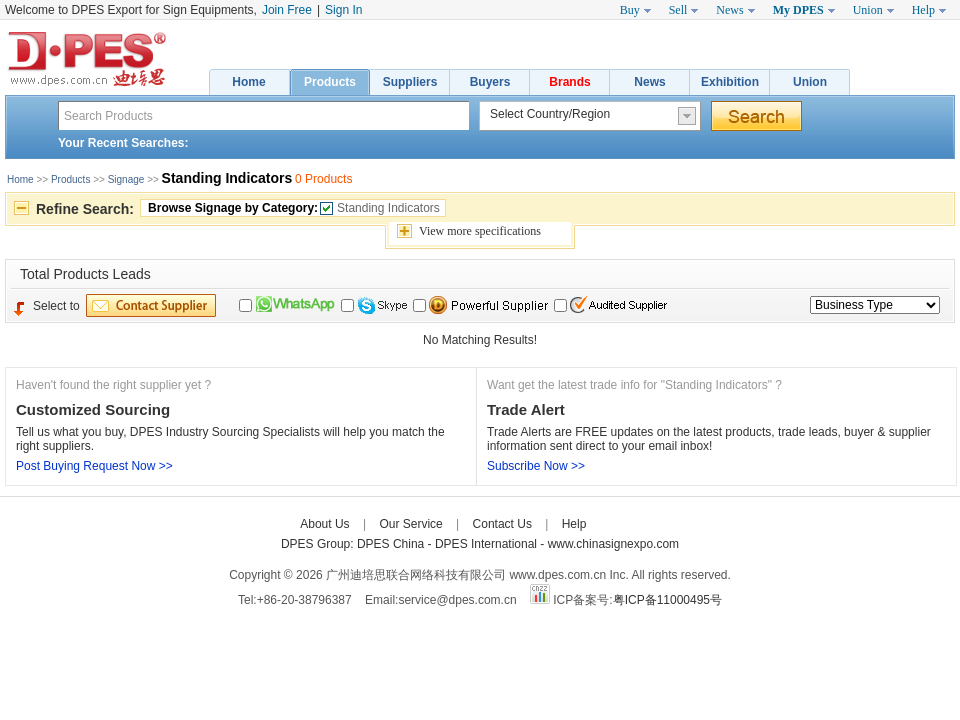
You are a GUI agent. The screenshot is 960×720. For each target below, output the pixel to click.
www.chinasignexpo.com (613, 544)
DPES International (487, 544)
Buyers (490, 82)
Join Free (287, 10)
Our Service (410, 524)
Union (810, 82)
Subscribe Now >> (536, 466)
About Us (324, 524)
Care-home (630, 524)
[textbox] (263, 115)
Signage (126, 179)
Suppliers (410, 82)
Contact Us (502, 524)
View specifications (480, 231)
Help (574, 524)
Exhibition (730, 82)
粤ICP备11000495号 (667, 600)
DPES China (392, 544)
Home (248, 82)
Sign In (343, 10)
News (649, 82)
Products (330, 82)
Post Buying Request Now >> (94, 466)
